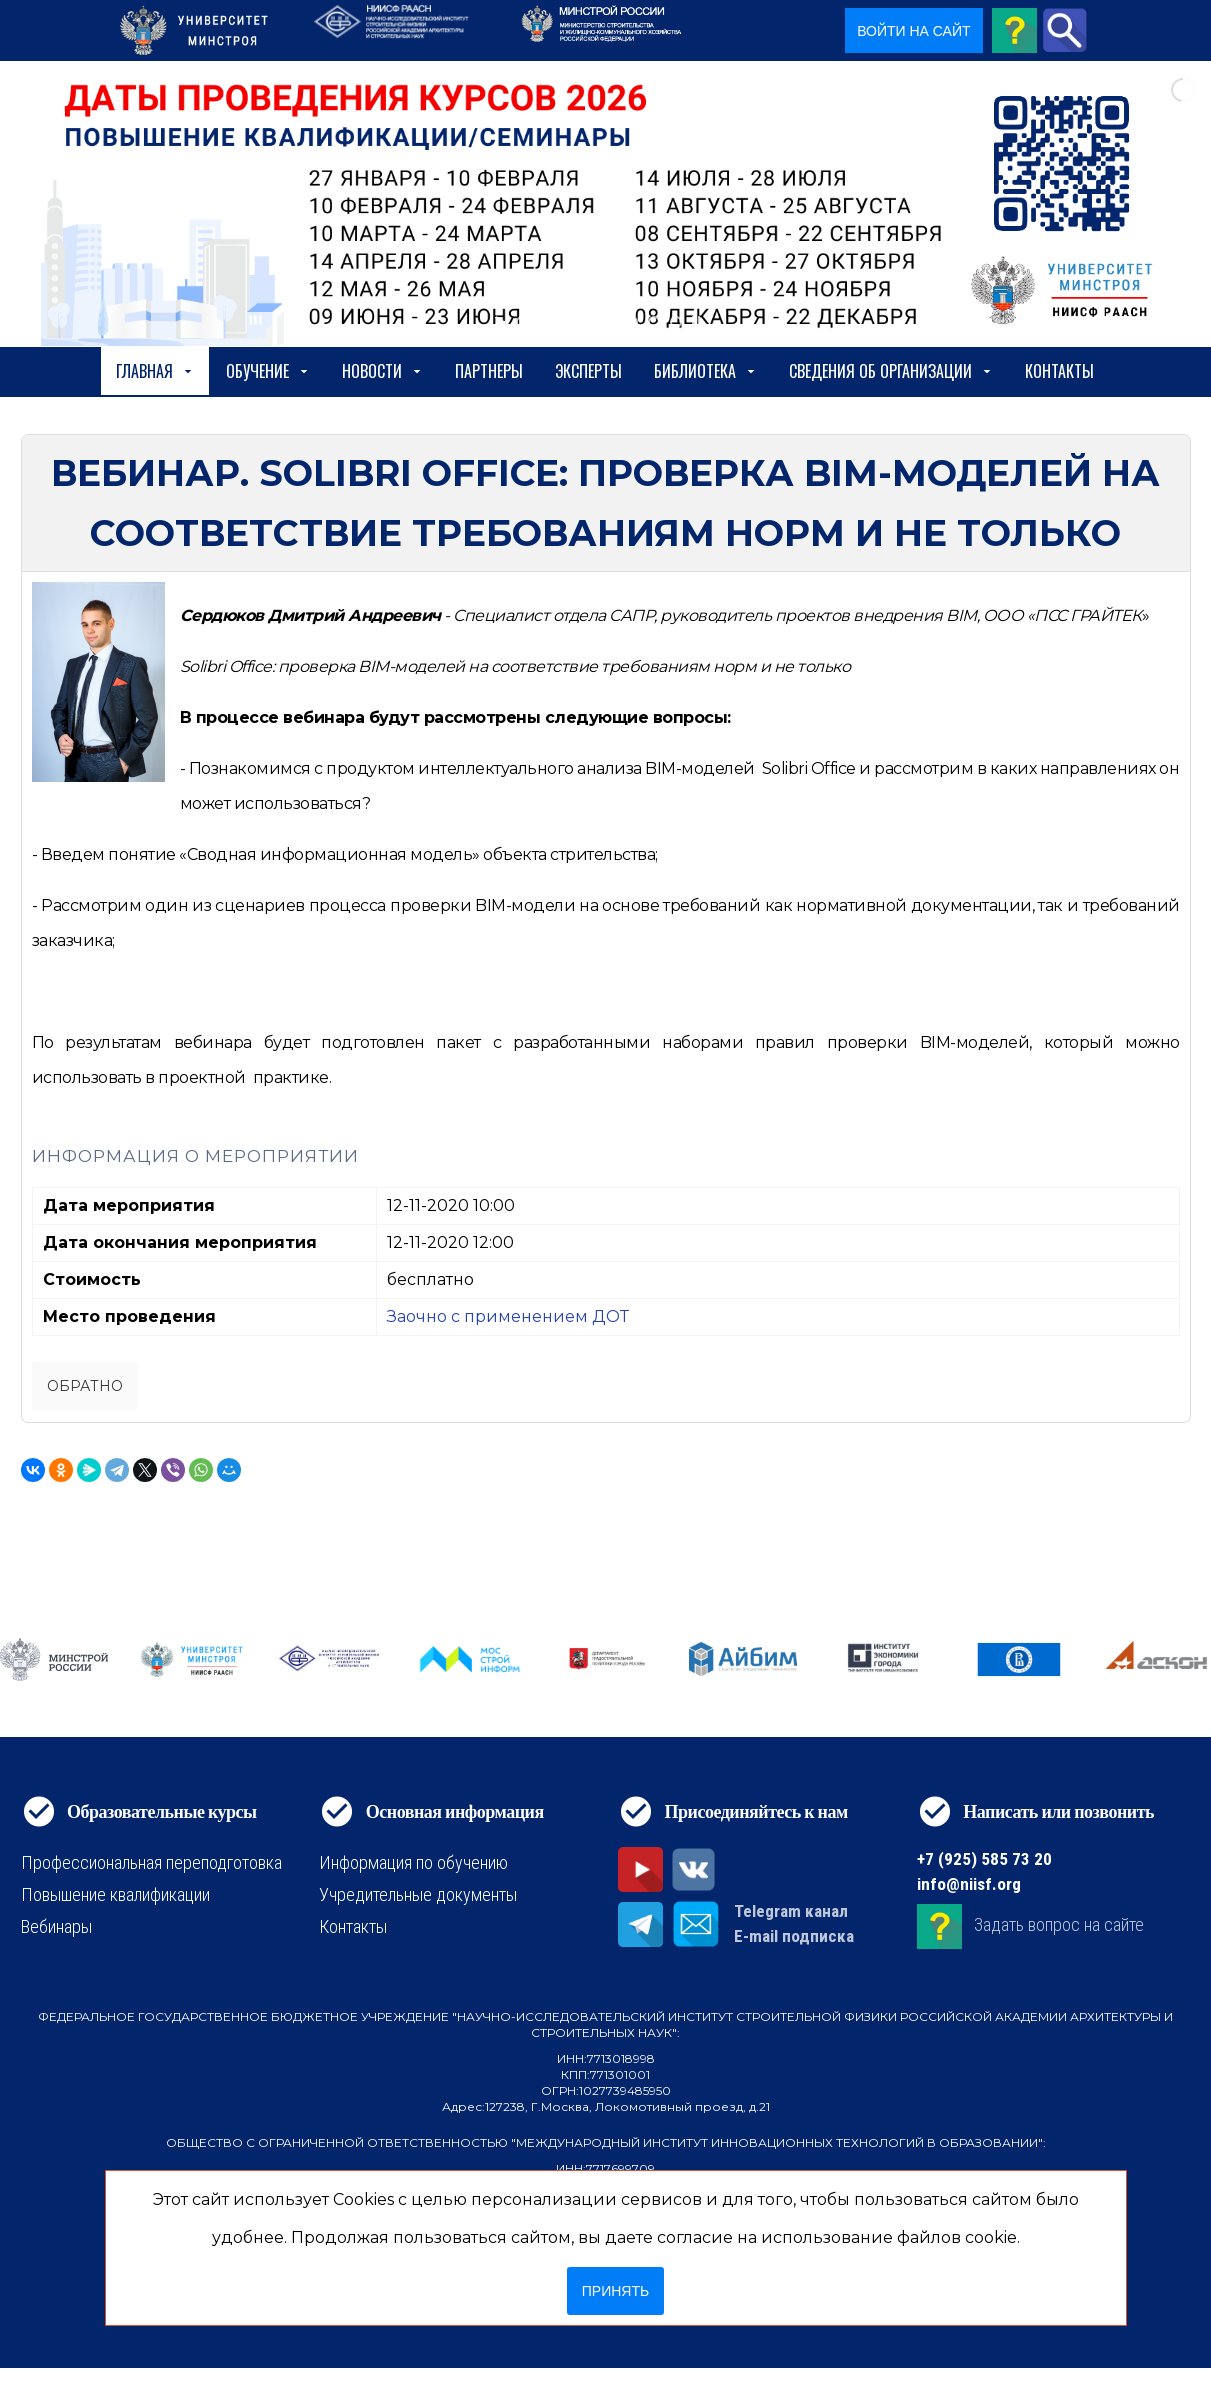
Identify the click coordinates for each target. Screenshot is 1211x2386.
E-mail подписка (794, 1936)
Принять (615, 2291)
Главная (155, 371)
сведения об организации (891, 371)
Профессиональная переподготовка (151, 1862)
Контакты (1059, 371)
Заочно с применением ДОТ (508, 1316)
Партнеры (489, 371)
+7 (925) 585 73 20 (984, 1859)
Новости (382, 371)
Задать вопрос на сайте (1059, 1924)
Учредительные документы (418, 1894)
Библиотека (705, 371)
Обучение (268, 371)
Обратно (85, 1386)
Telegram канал (791, 1911)
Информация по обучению (413, 1862)
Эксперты (588, 371)
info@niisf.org (969, 1884)
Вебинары (56, 1926)
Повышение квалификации (115, 1894)
